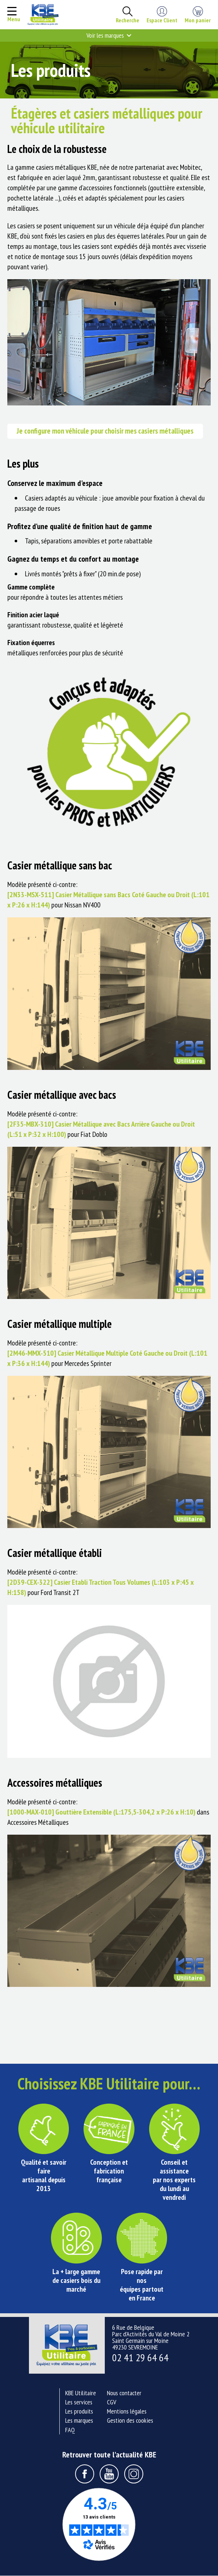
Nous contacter (124, 2393)
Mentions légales (127, 2411)
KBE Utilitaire (80, 2393)
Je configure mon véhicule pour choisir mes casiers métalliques (107, 431)
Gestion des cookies (130, 2420)
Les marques (79, 2420)
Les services (78, 2402)
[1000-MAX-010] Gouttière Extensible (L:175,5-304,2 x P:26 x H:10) (101, 1812)
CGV (111, 2402)
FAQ (70, 2430)
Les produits (79, 2411)
